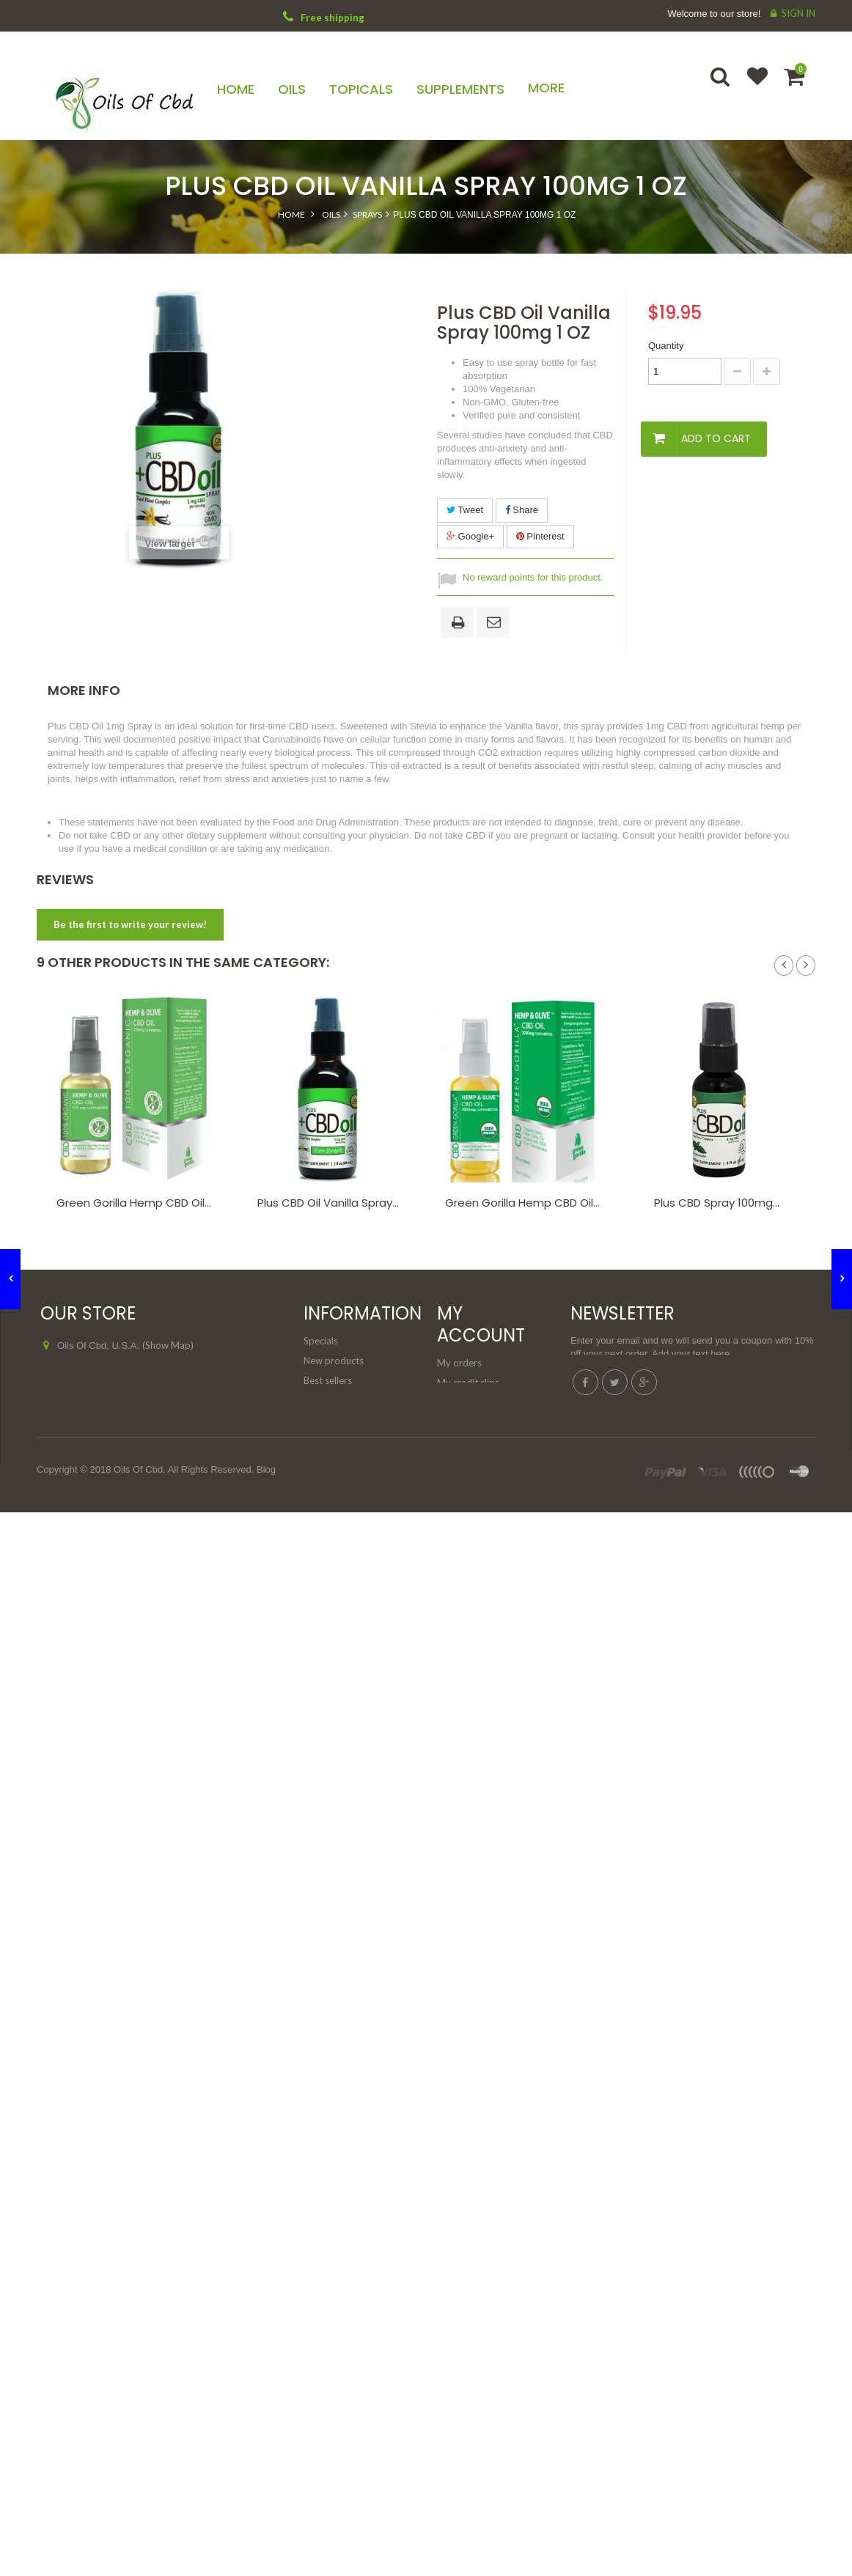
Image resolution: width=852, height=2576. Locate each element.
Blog (266, 1594)
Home (291, 214)
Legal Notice (330, 1473)
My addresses (467, 1402)
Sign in (798, 13)
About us (323, 1454)
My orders (459, 1363)
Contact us (327, 1400)
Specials (321, 1341)
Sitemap (321, 1513)
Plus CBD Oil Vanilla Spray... (328, 1202)
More (546, 87)
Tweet (465, 509)
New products (334, 1360)
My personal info (473, 1422)
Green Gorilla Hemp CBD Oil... (133, 1202)
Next (805, 965)
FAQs (315, 1493)
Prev (783, 965)
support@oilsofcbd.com (142, 1400)
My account (481, 1324)
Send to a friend (496, 623)
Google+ (470, 536)
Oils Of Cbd (138, 1594)
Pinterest (540, 536)
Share (521, 509)
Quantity (665, 345)
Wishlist (750, 85)
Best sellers (328, 1380)
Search (721, 85)
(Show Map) (168, 1345)
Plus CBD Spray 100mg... (716, 1202)
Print (460, 624)
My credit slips (468, 1382)
